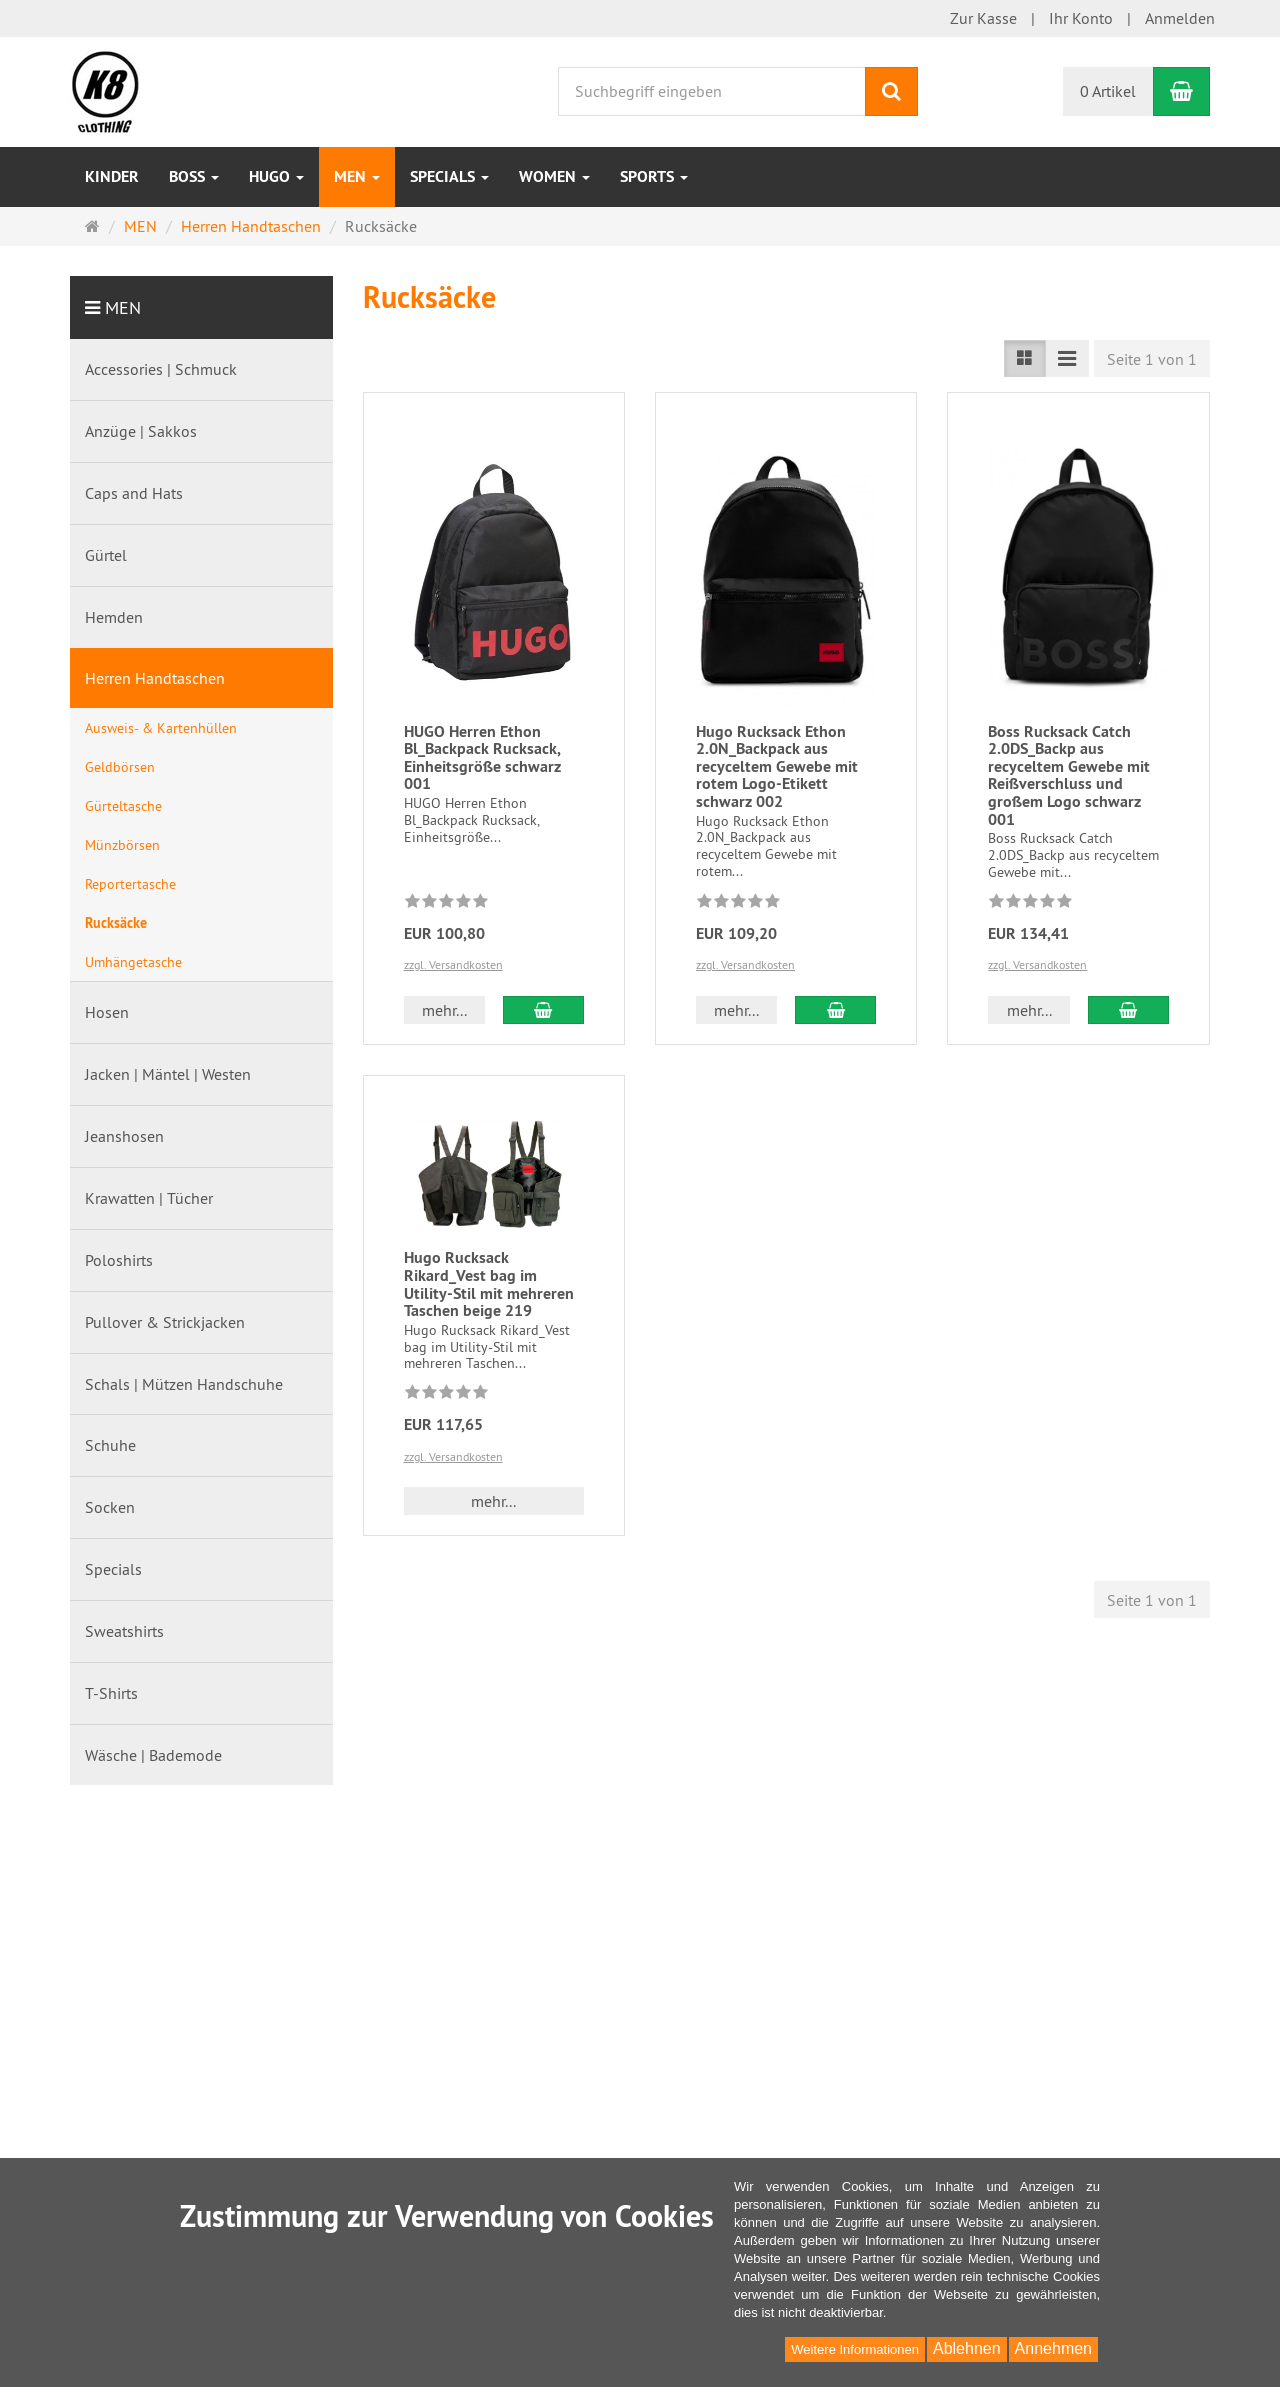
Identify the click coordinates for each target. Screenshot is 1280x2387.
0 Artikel (1108, 91)
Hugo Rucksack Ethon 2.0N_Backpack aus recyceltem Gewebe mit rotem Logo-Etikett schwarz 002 (777, 766)
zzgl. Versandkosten (453, 964)
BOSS (194, 176)
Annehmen (1053, 2348)
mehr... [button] (444, 1010)
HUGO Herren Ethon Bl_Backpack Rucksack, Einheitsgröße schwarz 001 (482, 758)
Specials (449, 176)
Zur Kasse (983, 18)
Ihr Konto (1081, 18)
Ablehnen (967, 2348)
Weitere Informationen (855, 2349)
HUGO (276, 176)
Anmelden (1180, 18)
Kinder (112, 176)
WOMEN (554, 176)
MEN (357, 176)
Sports (654, 176)
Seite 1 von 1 (1152, 359)
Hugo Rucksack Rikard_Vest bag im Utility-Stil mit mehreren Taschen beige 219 (489, 1284)
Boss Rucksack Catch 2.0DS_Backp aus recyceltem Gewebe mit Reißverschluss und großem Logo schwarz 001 (1069, 775)
